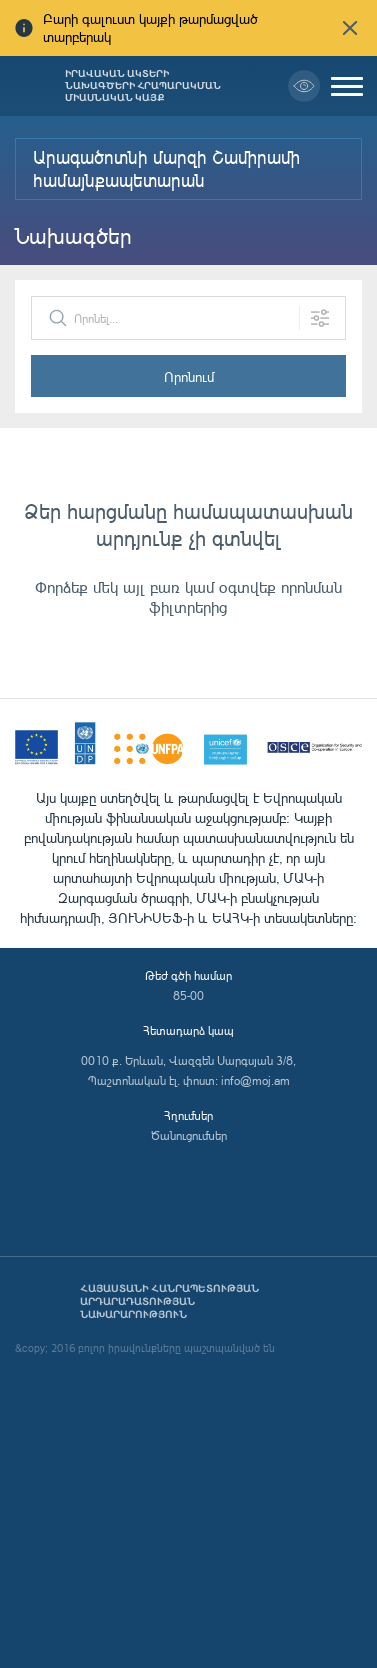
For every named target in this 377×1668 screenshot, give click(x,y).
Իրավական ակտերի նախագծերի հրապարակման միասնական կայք (143, 86)
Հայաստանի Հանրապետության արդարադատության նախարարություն (169, 1301)
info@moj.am (255, 1080)
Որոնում (189, 376)
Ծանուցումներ (189, 1135)
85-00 (188, 995)
